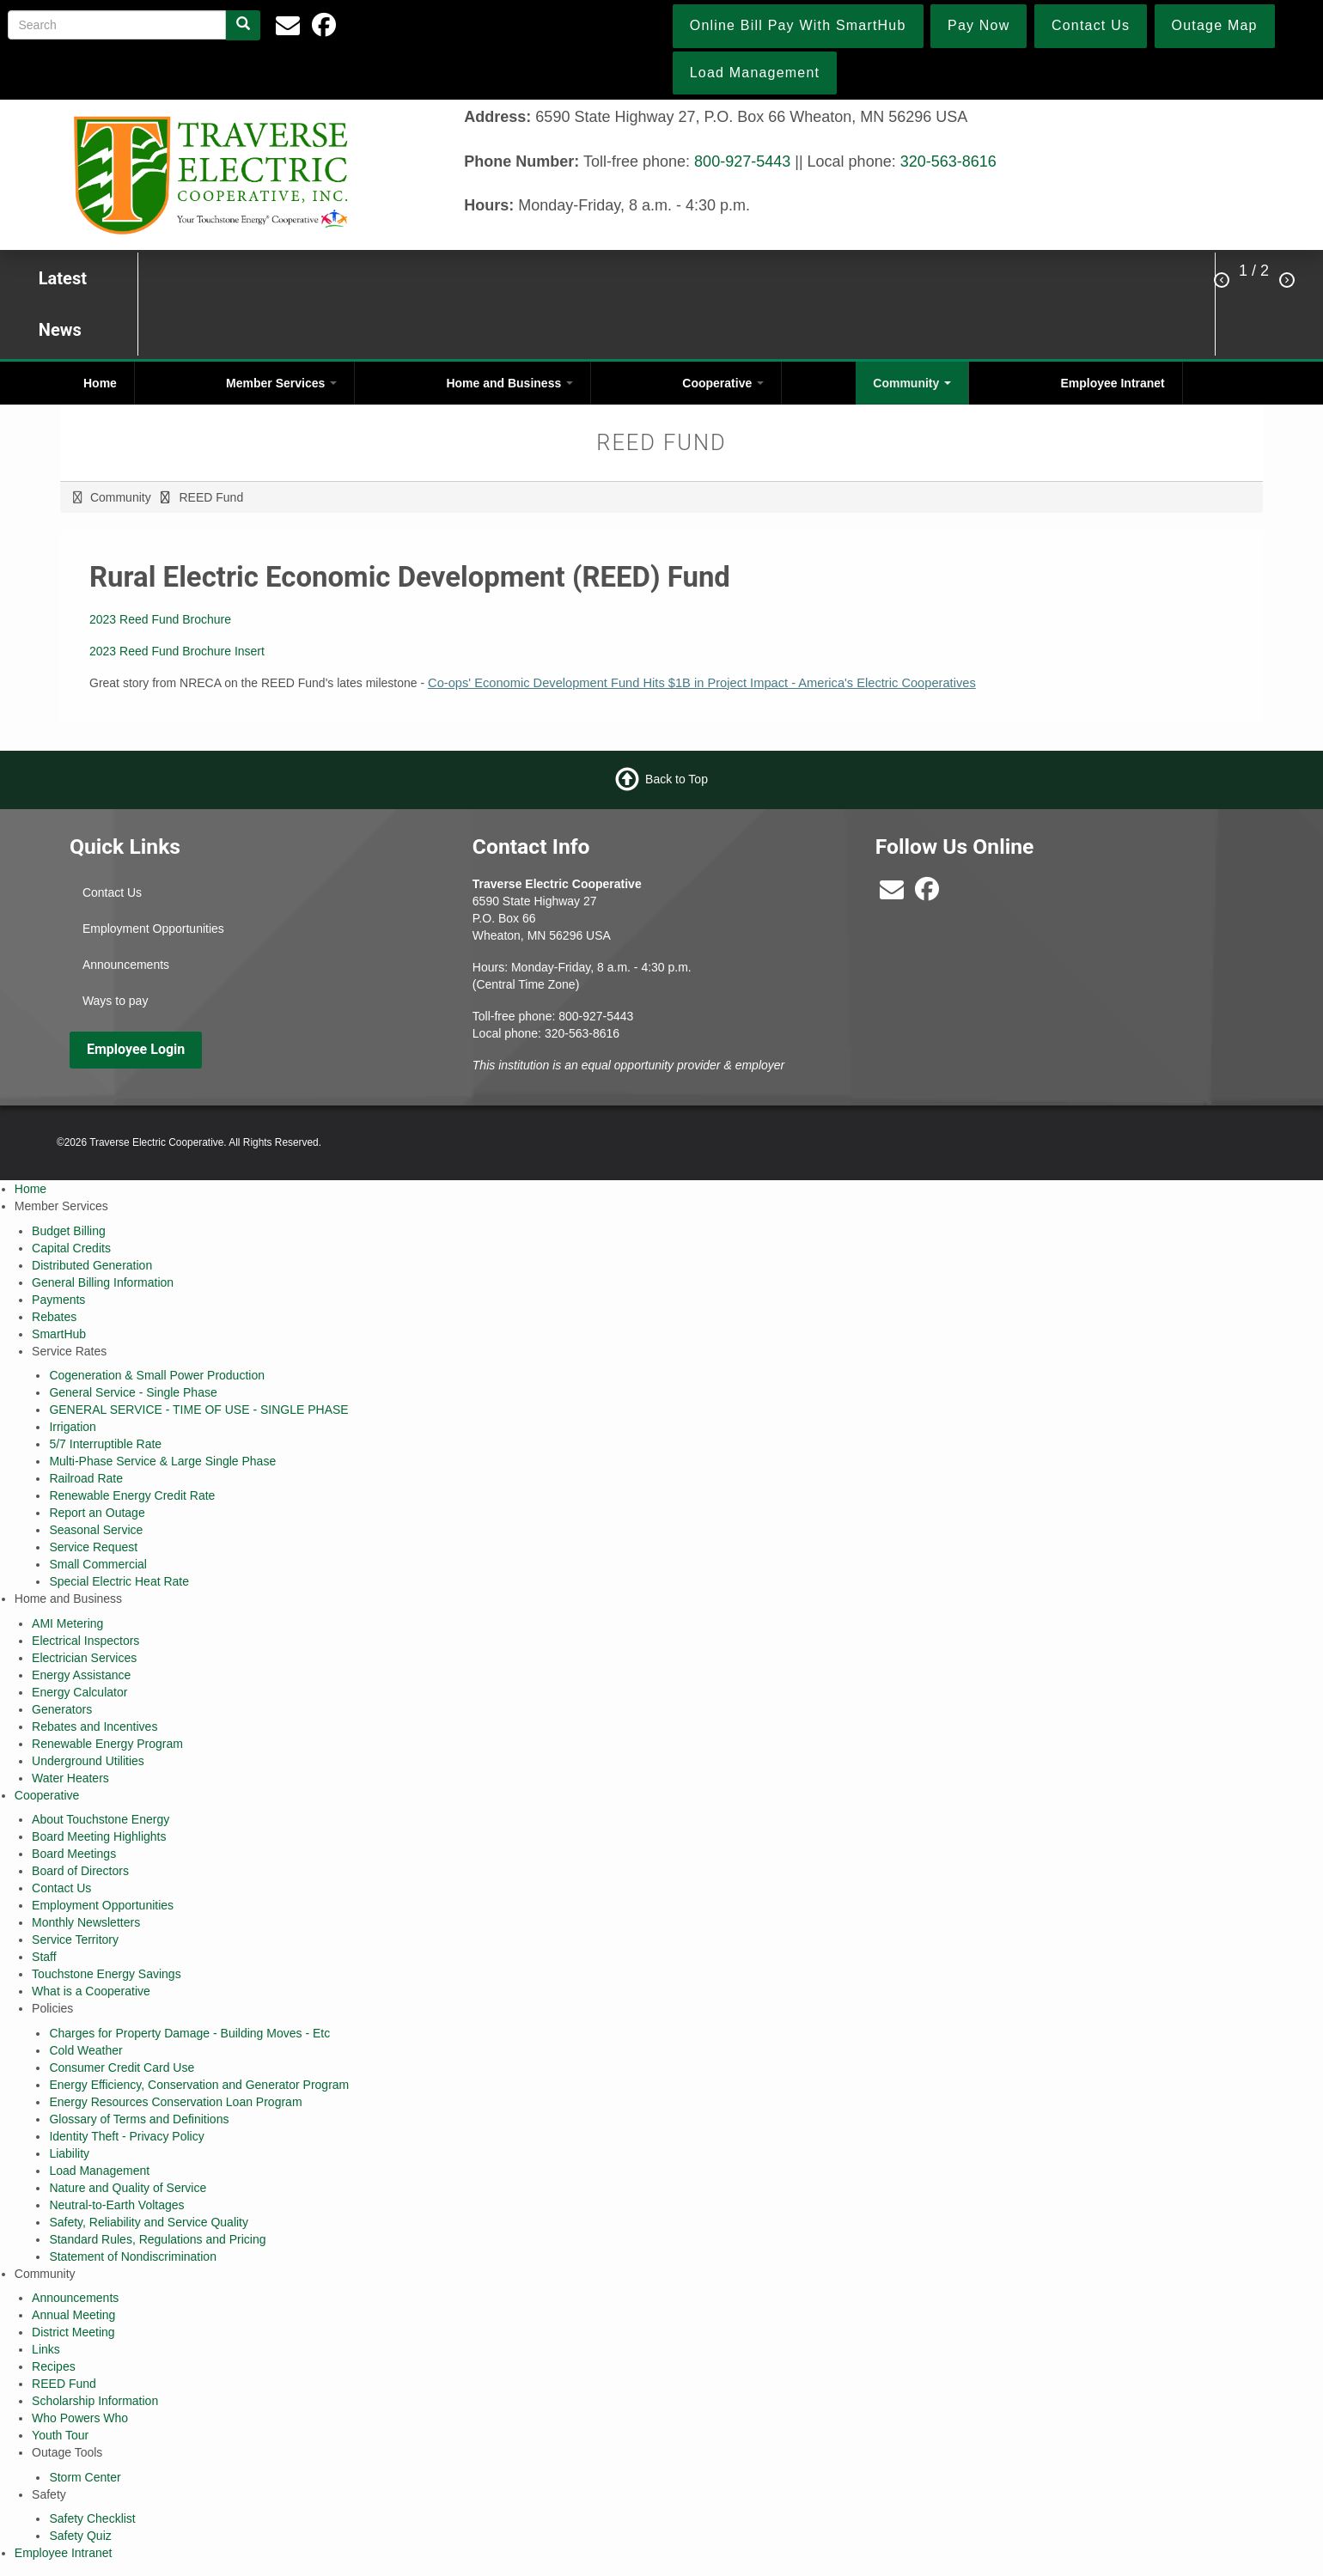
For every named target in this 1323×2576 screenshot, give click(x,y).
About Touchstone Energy (100, 1819)
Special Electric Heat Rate (119, 1581)
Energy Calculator (79, 1692)
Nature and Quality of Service (127, 2188)
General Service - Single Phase (132, 1392)
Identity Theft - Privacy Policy (126, 2136)
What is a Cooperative (91, 1991)
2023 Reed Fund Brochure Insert (177, 651)
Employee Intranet (1112, 383)
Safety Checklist (92, 2518)
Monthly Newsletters (86, 1922)
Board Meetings (74, 1853)
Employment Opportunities (153, 928)
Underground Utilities (88, 1761)
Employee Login (136, 1049)
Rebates (54, 1317)
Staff (44, 1957)
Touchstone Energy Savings (106, 1974)
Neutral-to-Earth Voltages (116, 2205)
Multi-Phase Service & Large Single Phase (162, 1461)
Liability (69, 2153)
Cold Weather (85, 2050)
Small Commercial (98, 1564)
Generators (62, 1709)
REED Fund (64, 2383)
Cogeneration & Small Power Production (157, 1375)
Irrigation (72, 1427)
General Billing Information (103, 1282)
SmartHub (59, 1334)
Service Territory (75, 1939)
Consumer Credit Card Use (121, 2067)
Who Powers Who (80, 2418)
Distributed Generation (92, 1265)
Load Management (99, 2170)
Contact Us (112, 892)
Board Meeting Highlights (99, 1836)
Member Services (281, 383)
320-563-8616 (948, 161)
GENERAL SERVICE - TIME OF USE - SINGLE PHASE (198, 1409)
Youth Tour (60, 2435)
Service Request (93, 1547)
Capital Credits (71, 1248)
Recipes (54, 2366)
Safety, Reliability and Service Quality (148, 2222)
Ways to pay (115, 1001)
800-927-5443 (742, 161)
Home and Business (509, 383)
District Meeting (73, 2332)
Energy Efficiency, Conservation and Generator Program (199, 2085)
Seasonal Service (96, 1530)
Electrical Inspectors (85, 1640)
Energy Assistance (81, 1675)
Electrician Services (84, 1658)
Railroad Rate (86, 1478)
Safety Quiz (80, 2536)
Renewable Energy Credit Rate (132, 1495)
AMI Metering (67, 1623)
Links (46, 2349)
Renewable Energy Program (107, 1744)
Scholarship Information (95, 2401)
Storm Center (84, 2477)
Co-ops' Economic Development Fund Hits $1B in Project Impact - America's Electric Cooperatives (702, 683)
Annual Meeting (73, 2315)
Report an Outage (96, 1512)
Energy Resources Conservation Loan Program (175, 2102)
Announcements (125, 964)
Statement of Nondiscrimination (132, 2256)
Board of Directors (80, 1871)
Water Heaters (70, 1778)
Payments (58, 1299)
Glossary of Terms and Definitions (139, 2119)
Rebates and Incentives (94, 1726)
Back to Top (676, 778)
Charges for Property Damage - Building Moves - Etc (189, 2033)
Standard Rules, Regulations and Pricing (157, 2239)
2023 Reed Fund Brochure (160, 619)
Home (100, 383)
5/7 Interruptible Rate (105, 1444)
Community (912, 383)
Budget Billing (69, 1231)
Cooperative (723, 383)
